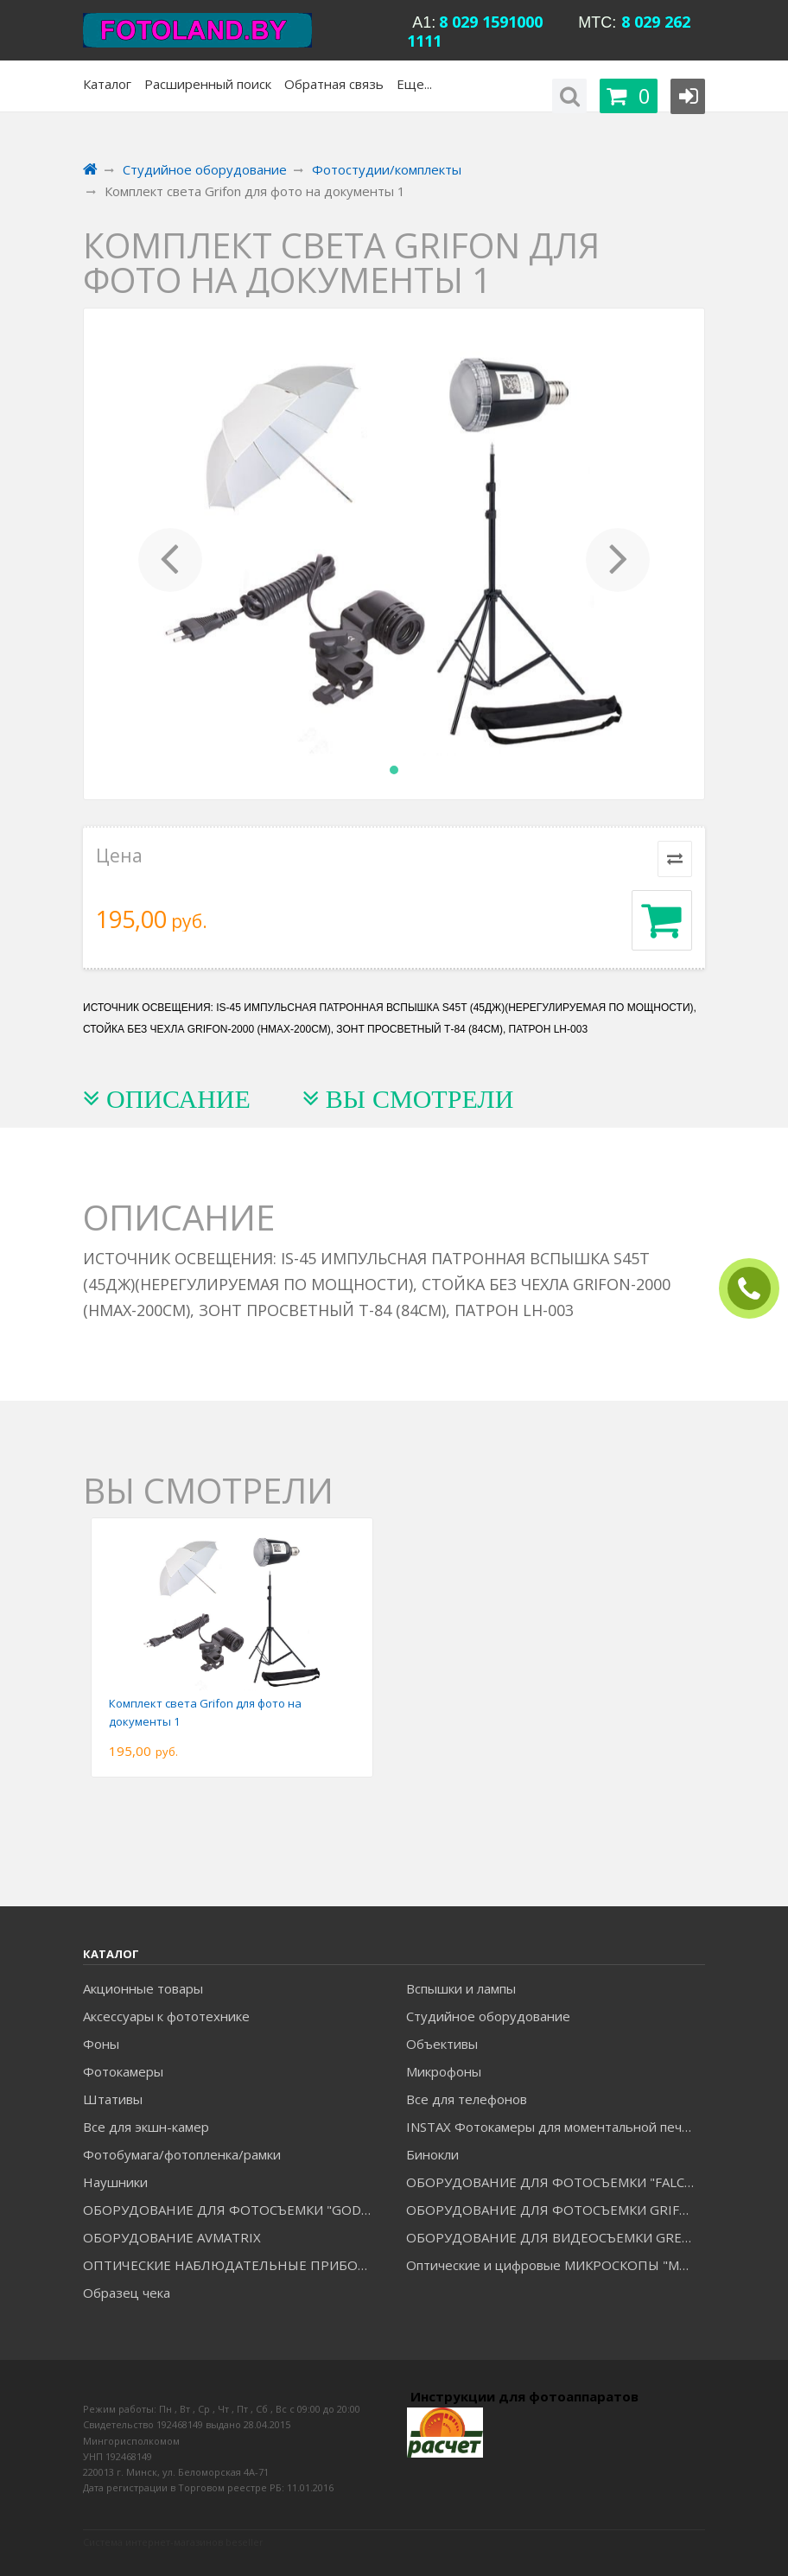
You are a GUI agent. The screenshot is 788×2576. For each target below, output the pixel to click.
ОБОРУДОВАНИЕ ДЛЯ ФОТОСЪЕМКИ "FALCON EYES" (555, 2182)
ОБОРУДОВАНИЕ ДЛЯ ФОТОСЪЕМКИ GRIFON (552, 2209)
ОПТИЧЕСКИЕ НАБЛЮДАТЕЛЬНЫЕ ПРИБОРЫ (230, 2265)
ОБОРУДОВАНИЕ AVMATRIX (172, 2237)
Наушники (115, 2182)
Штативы (113, 2099)
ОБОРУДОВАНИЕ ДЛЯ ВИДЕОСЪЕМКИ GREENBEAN (555, 2237)
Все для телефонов (466, 2099)
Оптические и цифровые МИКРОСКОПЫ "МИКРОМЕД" (555, 2265)
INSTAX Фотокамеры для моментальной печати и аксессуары (555, 2126)
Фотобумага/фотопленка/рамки (182, 2154)
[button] (170, 554)
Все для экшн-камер (146, 2126)
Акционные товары (143, 1988)
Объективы (442, 2043)
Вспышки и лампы (461, 1988)
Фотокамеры (123, 2071)
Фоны (101, 2043)
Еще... (414, 83)
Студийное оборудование (488, 2016)
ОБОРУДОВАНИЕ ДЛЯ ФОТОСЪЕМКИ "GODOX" (232, 2209)
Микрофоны (443, 2071)
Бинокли (432, 2154)
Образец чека (126, 2292)
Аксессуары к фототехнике (166, 2016)
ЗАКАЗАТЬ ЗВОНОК (756, 1288)
